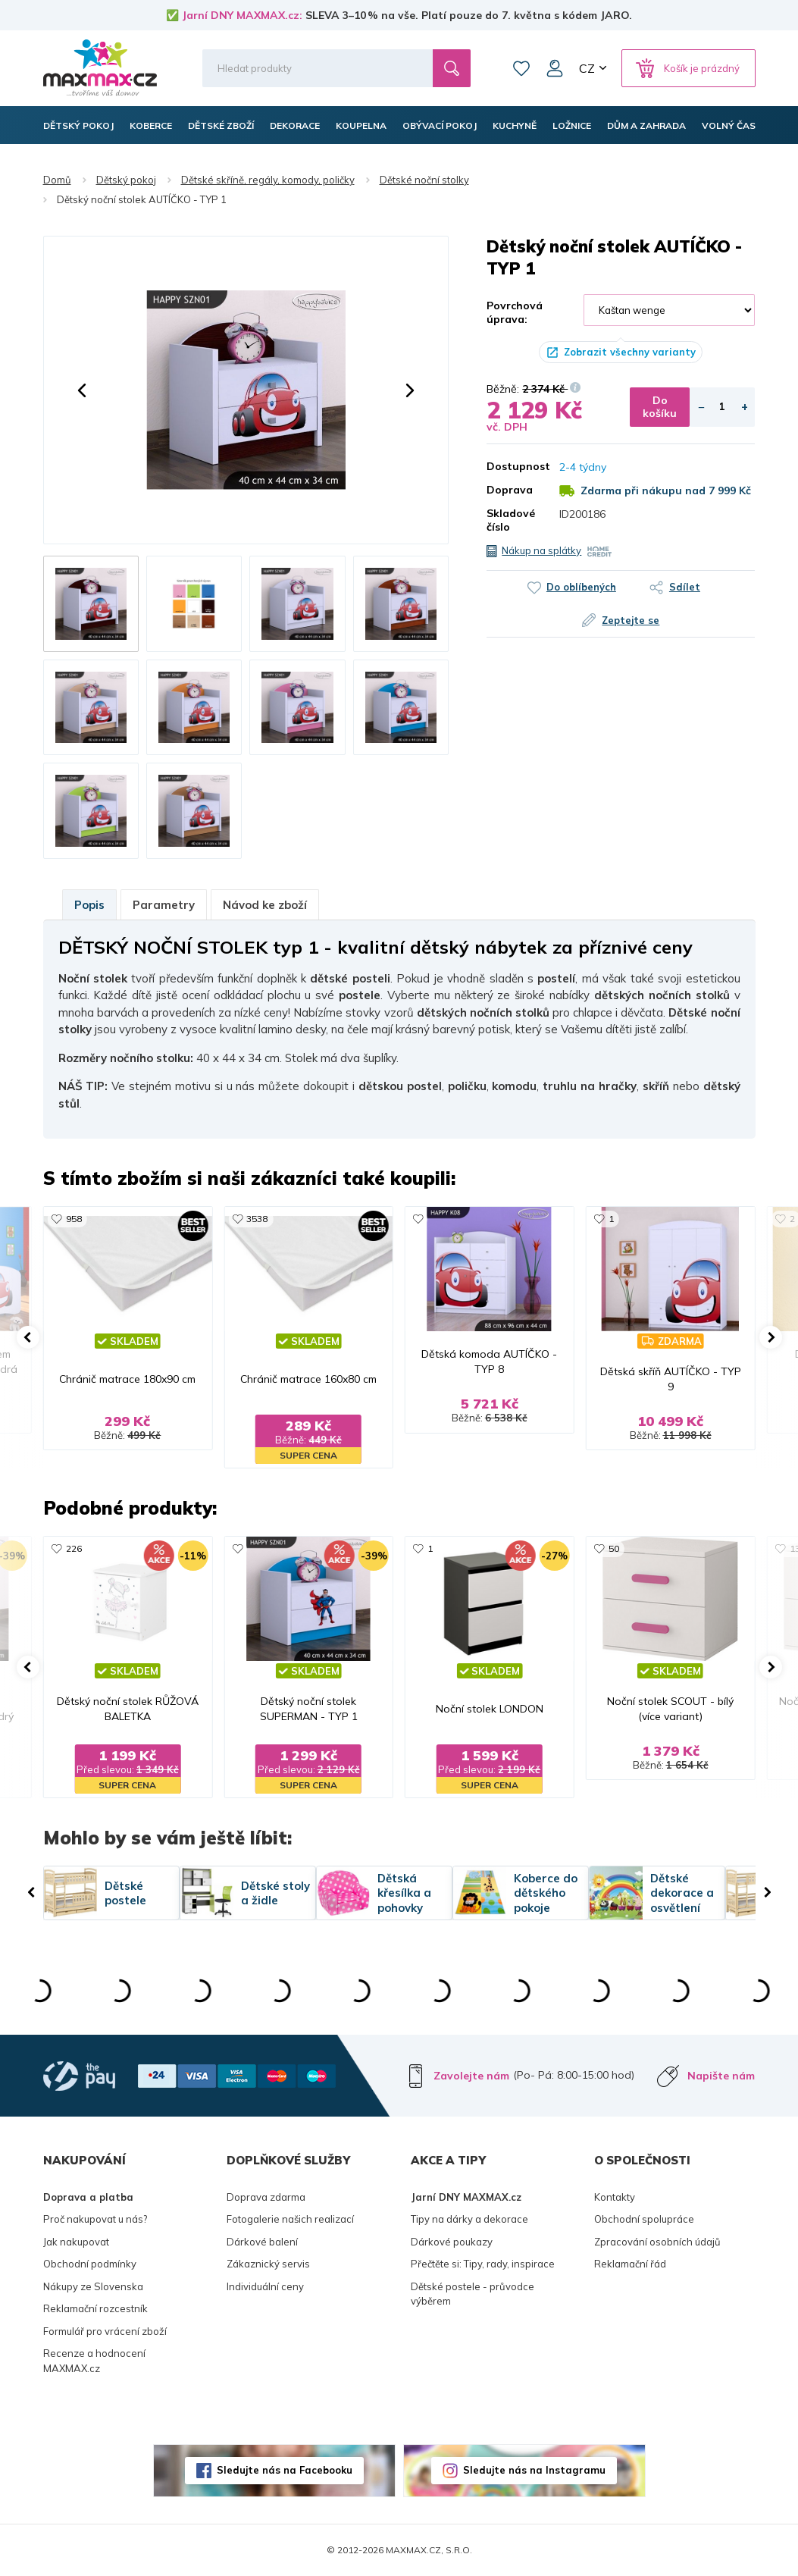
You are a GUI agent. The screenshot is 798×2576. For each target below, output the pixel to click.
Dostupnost (512, 466)
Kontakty (614, 2197)
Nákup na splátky (541, 550)
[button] (82, 390)
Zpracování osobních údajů (657, 2242)
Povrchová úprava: (515, 312)
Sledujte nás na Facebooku (284, 2470)
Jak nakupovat (76, 2242)
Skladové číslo (511, 520)
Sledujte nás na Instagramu (534, 2470)
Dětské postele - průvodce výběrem (472, 2294)
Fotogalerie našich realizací (290, 2219)
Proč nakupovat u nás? (95, 2219)
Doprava (510, 490)
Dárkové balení (262, 2242)
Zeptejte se (630, 620)
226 (74, 1548)
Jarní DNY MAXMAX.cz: (242, 15)
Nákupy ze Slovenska (93, 2286)
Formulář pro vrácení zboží (105, 2331)
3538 (257, 1218)
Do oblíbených (581, 587)
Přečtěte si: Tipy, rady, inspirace (483, 2264)
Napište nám (721, 2075)
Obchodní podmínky (89, 2264)
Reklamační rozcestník (95, 2308)
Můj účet (555, 68)
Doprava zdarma (266, 2197)
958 (74, 1218)
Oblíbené (521, 68)
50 (614, 1548)
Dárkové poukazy (452, 2242)
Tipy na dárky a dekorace (469, 2219)
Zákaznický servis (268, 2264)
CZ (587, 68)
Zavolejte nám (471, 2075)
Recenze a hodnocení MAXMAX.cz (94, 2360)
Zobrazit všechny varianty (630, 352)
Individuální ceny (265, 2286)
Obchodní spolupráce (644, 2219)
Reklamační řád (630, 2264)
